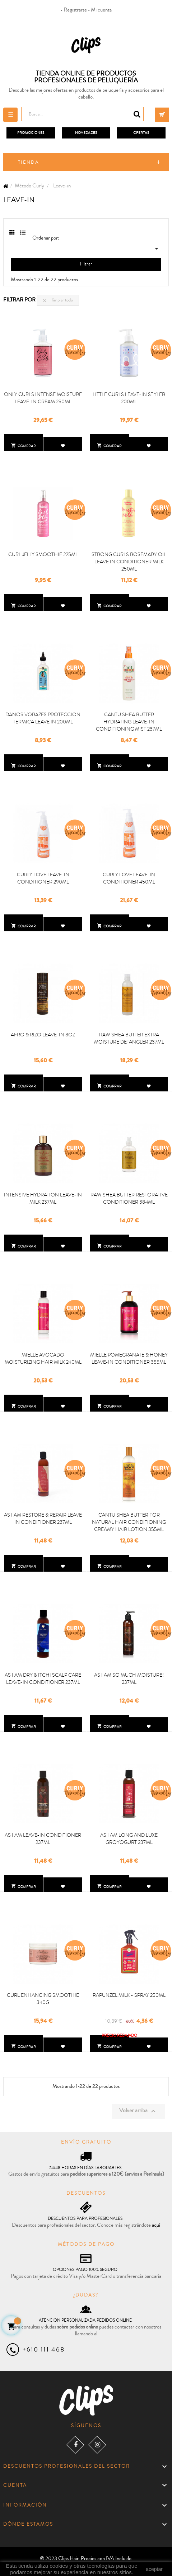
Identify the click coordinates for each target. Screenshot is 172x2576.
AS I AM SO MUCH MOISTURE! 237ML (129, 1678)
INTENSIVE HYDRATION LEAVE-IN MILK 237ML (43, 1198)
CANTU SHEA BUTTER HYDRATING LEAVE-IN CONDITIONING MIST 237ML (129, 721)
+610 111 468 (44, 2349)
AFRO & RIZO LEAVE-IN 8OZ (43, 1034)
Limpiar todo (57, 300)
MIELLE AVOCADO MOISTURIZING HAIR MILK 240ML (43, 1358)
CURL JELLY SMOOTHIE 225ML (43, 554)
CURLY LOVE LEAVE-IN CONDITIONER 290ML (43, 878)
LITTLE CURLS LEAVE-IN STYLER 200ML (129, 398)
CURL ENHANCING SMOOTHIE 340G (43, 1998)
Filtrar (86, 264)
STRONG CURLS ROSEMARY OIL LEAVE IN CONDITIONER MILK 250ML (129, 561)
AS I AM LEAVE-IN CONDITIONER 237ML (43, 1838)
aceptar (154, 2569)
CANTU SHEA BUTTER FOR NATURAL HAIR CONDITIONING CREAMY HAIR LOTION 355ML (129, 1522)
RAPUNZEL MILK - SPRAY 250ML (129, 1995)
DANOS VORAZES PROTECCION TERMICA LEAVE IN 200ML (42, 718)
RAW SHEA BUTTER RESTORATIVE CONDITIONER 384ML (129, 1198)
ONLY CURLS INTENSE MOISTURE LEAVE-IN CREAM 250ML (43, 398)
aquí (156, 2225)
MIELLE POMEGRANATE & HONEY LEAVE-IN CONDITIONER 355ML (129, 1358)
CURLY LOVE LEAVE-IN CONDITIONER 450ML (129, 878)
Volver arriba (138, 2111)
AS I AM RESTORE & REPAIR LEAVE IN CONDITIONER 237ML (43, 1518)
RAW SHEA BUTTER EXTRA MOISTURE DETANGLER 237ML (129, 1038)
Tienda (28, 162)
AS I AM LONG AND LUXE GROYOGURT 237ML (129, 1838)
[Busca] (82, 114)
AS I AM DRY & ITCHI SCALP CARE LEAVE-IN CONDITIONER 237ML (43, 1678)
